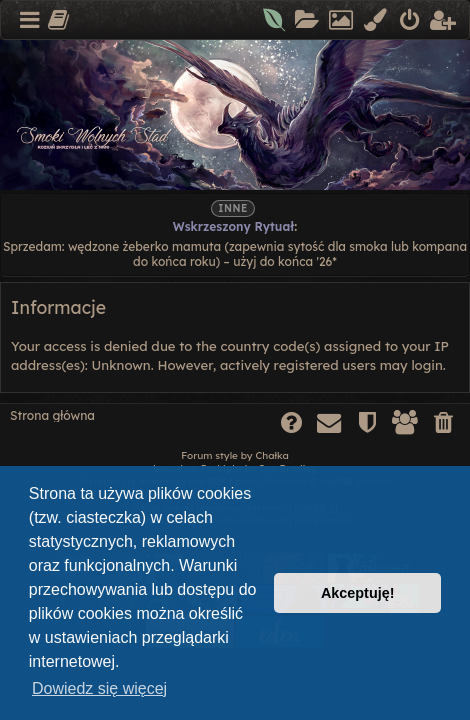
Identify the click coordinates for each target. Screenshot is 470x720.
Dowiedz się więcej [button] (99, 688)
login (426, 365)
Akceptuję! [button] (358, 593)
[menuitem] (275, 20)
